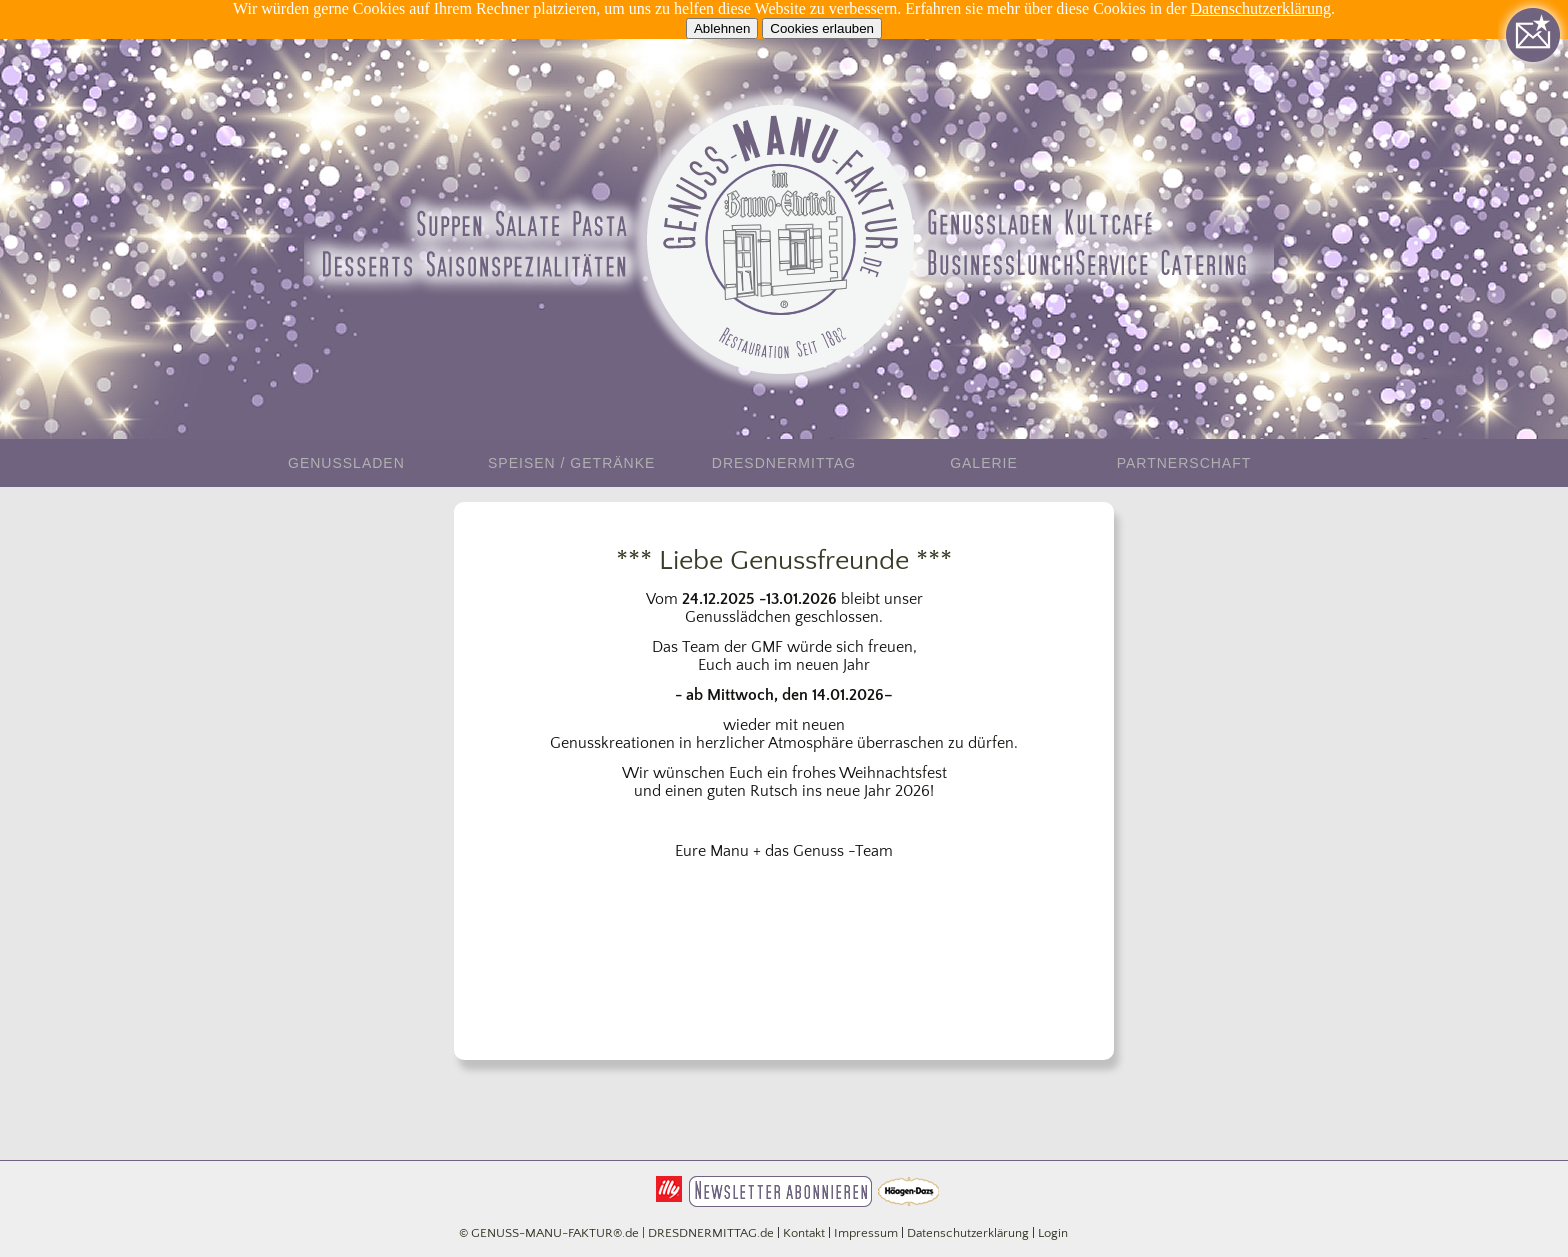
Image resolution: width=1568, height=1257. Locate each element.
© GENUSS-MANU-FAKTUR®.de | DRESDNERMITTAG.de (616, 1233)
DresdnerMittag (784, 463)
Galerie (984, 463)
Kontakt (804, 1233)
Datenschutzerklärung (1261, 8)
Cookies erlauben (822, 28)
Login (1053, 1233)
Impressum (866, 1233)
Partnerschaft (1184, 463)
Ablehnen (722, 28)
